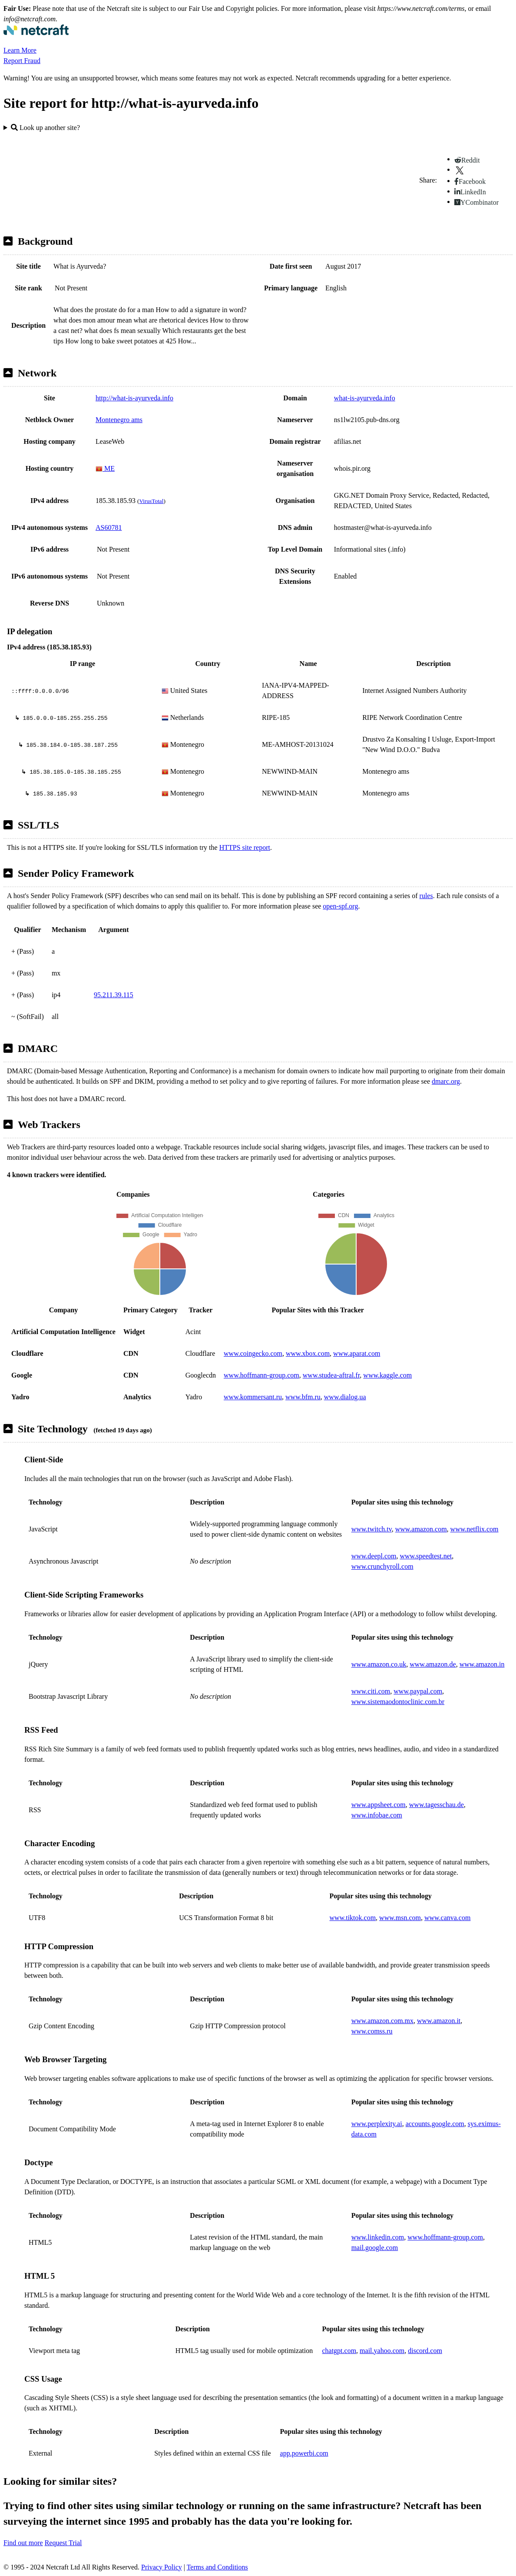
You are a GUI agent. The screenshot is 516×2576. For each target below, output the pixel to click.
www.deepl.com (374, 1556)
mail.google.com (374, 2247)
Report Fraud (21, 60)
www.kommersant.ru (253, 1397)
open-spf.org (340, 906)
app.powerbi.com (304, 2453)
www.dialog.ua (345, 1397)
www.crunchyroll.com (382, 1566)
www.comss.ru (372, 2031)
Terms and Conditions (217, 2567)
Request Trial (63, 2542)
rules (426, 895)
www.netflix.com (474, 1529)
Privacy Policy (161, 2567)
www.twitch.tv (371, 1529)
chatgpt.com (339, 2350)
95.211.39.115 (113, 994)
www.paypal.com (418, 1691)
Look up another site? (45, 127)
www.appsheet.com (378, 1804)
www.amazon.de (433, 1664)
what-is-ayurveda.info (364, 398)
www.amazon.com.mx (382, 2020)
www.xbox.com (308, 1353)
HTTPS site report (244, 847)
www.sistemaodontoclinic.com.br (397, 1701)
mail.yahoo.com (382, 2350)
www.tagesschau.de (436, 1804)
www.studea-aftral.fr (331, 1375)
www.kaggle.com (387, 1375)
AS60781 (109, 527)
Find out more (23, 2542)
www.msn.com (400, 1917)
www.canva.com (447, 1917)
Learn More (19, 50)
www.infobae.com (376, 1815)
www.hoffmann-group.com (261, 1375)
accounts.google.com (435, 2123)
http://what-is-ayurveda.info (134, 398)
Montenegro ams (119, 419)
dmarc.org (446, 1081)
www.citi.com (370, 1691)
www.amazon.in (482, 1664)
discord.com (425, 2350)
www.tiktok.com (353, 1917)
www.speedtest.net (426, 1556)
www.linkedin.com (377, 2237)
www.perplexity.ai (376, 2123)
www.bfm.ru (303, 1397)
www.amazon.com (421, 1529)
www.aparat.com (356, 1353)
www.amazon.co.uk (378, 1664)
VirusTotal (151, 501)
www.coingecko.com (253, 1353)
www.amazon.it (438, 2020)
